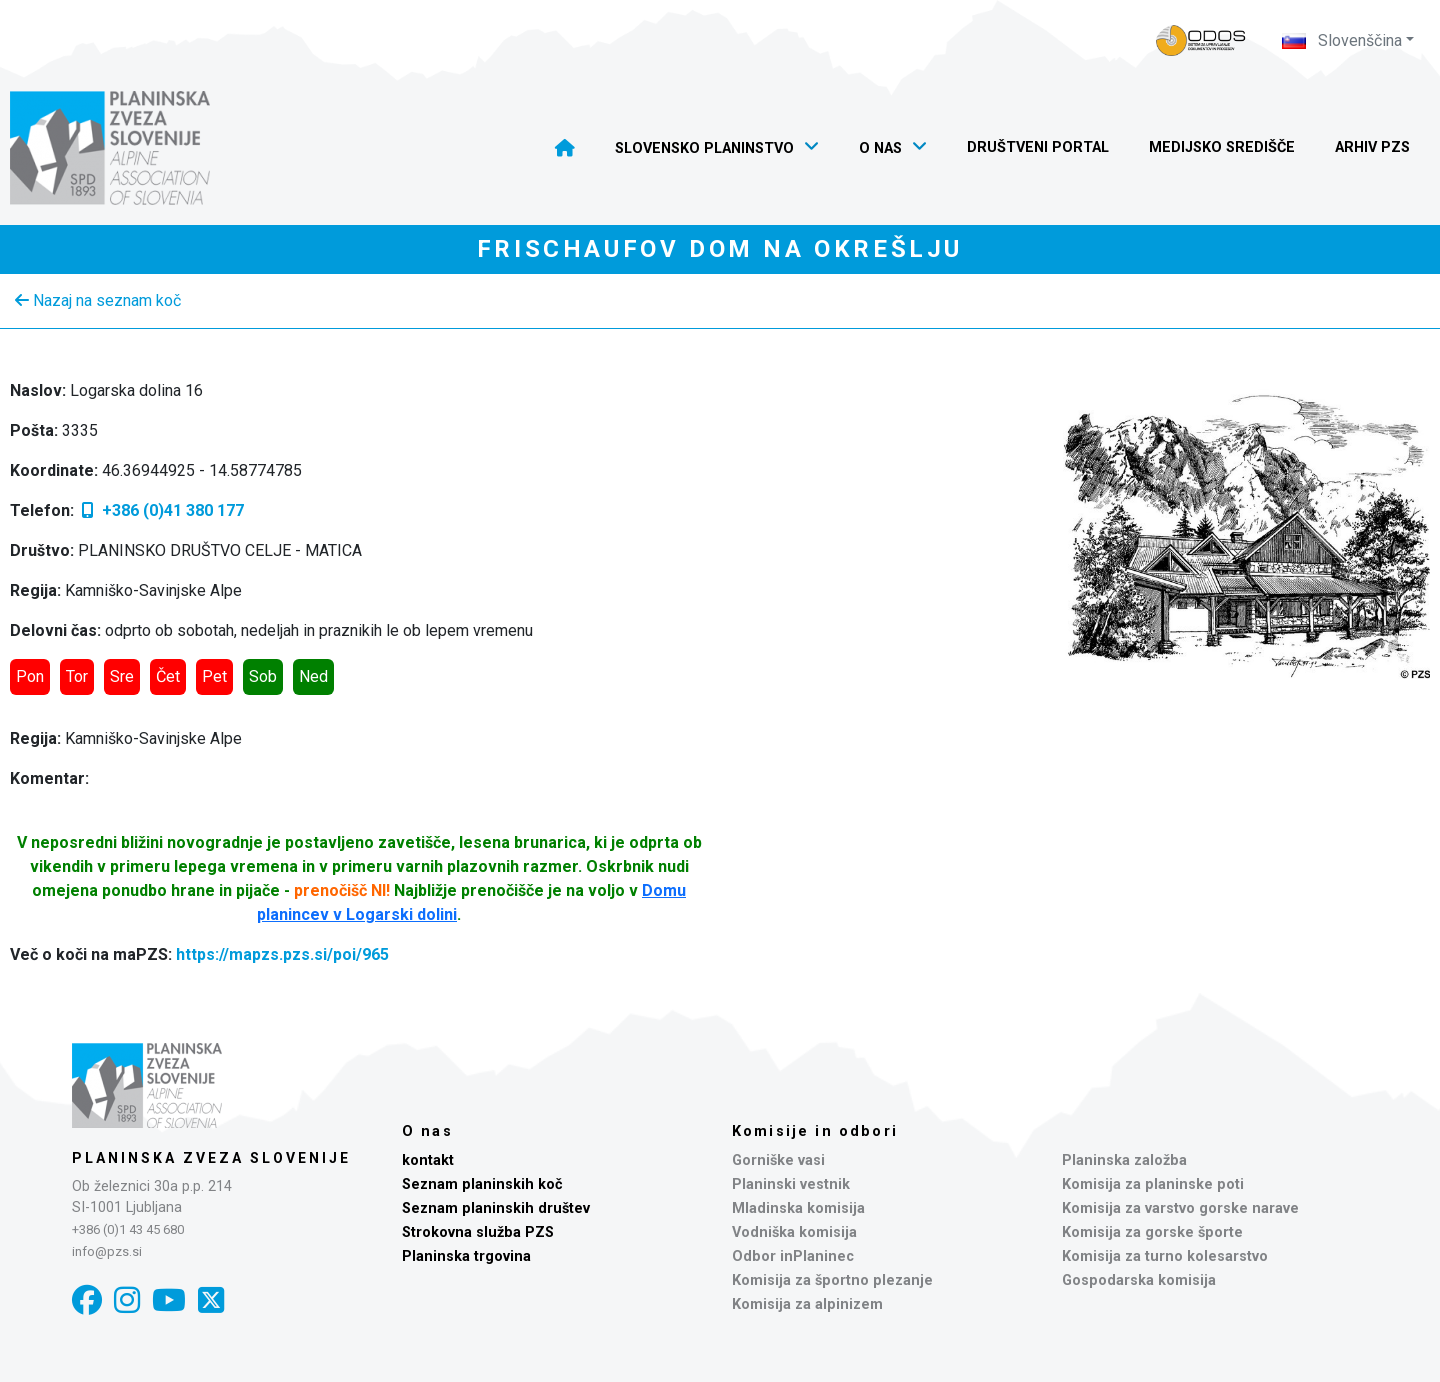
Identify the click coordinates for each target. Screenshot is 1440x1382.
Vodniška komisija (794, 1232)
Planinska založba (1124, 1160)
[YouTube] (169, 1300)
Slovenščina (1342, 40)
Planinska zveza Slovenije (211, 1158)
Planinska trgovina (466, 1256)
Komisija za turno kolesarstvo (1165, 1256)
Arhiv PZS (1372, 147)
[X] (211, 1300)
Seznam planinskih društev (496, 1208)
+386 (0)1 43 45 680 (128, 1229)
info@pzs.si (107, 1251)
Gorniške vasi (778, 1160)
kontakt (428, 1160)
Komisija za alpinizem (807, 1304)
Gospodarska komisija (1139, 1280)
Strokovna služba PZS (478, 1232)
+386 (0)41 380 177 (161, 510)
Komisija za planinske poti (1153, 1184)
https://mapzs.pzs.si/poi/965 (282, 954)
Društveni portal (1038, 147)
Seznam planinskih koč (482, 1184)
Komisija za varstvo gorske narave (1180, 1208)
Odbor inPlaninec (793, 1256)
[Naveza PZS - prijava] (1201, 40)
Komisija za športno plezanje (832, 1280)
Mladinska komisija (798, 1208)
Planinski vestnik (791, 1184)
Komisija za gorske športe (1152, 1232)
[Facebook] (87, 1300)
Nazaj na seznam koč (98, 300)
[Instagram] (127, 1300)
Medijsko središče (1222, 147)
